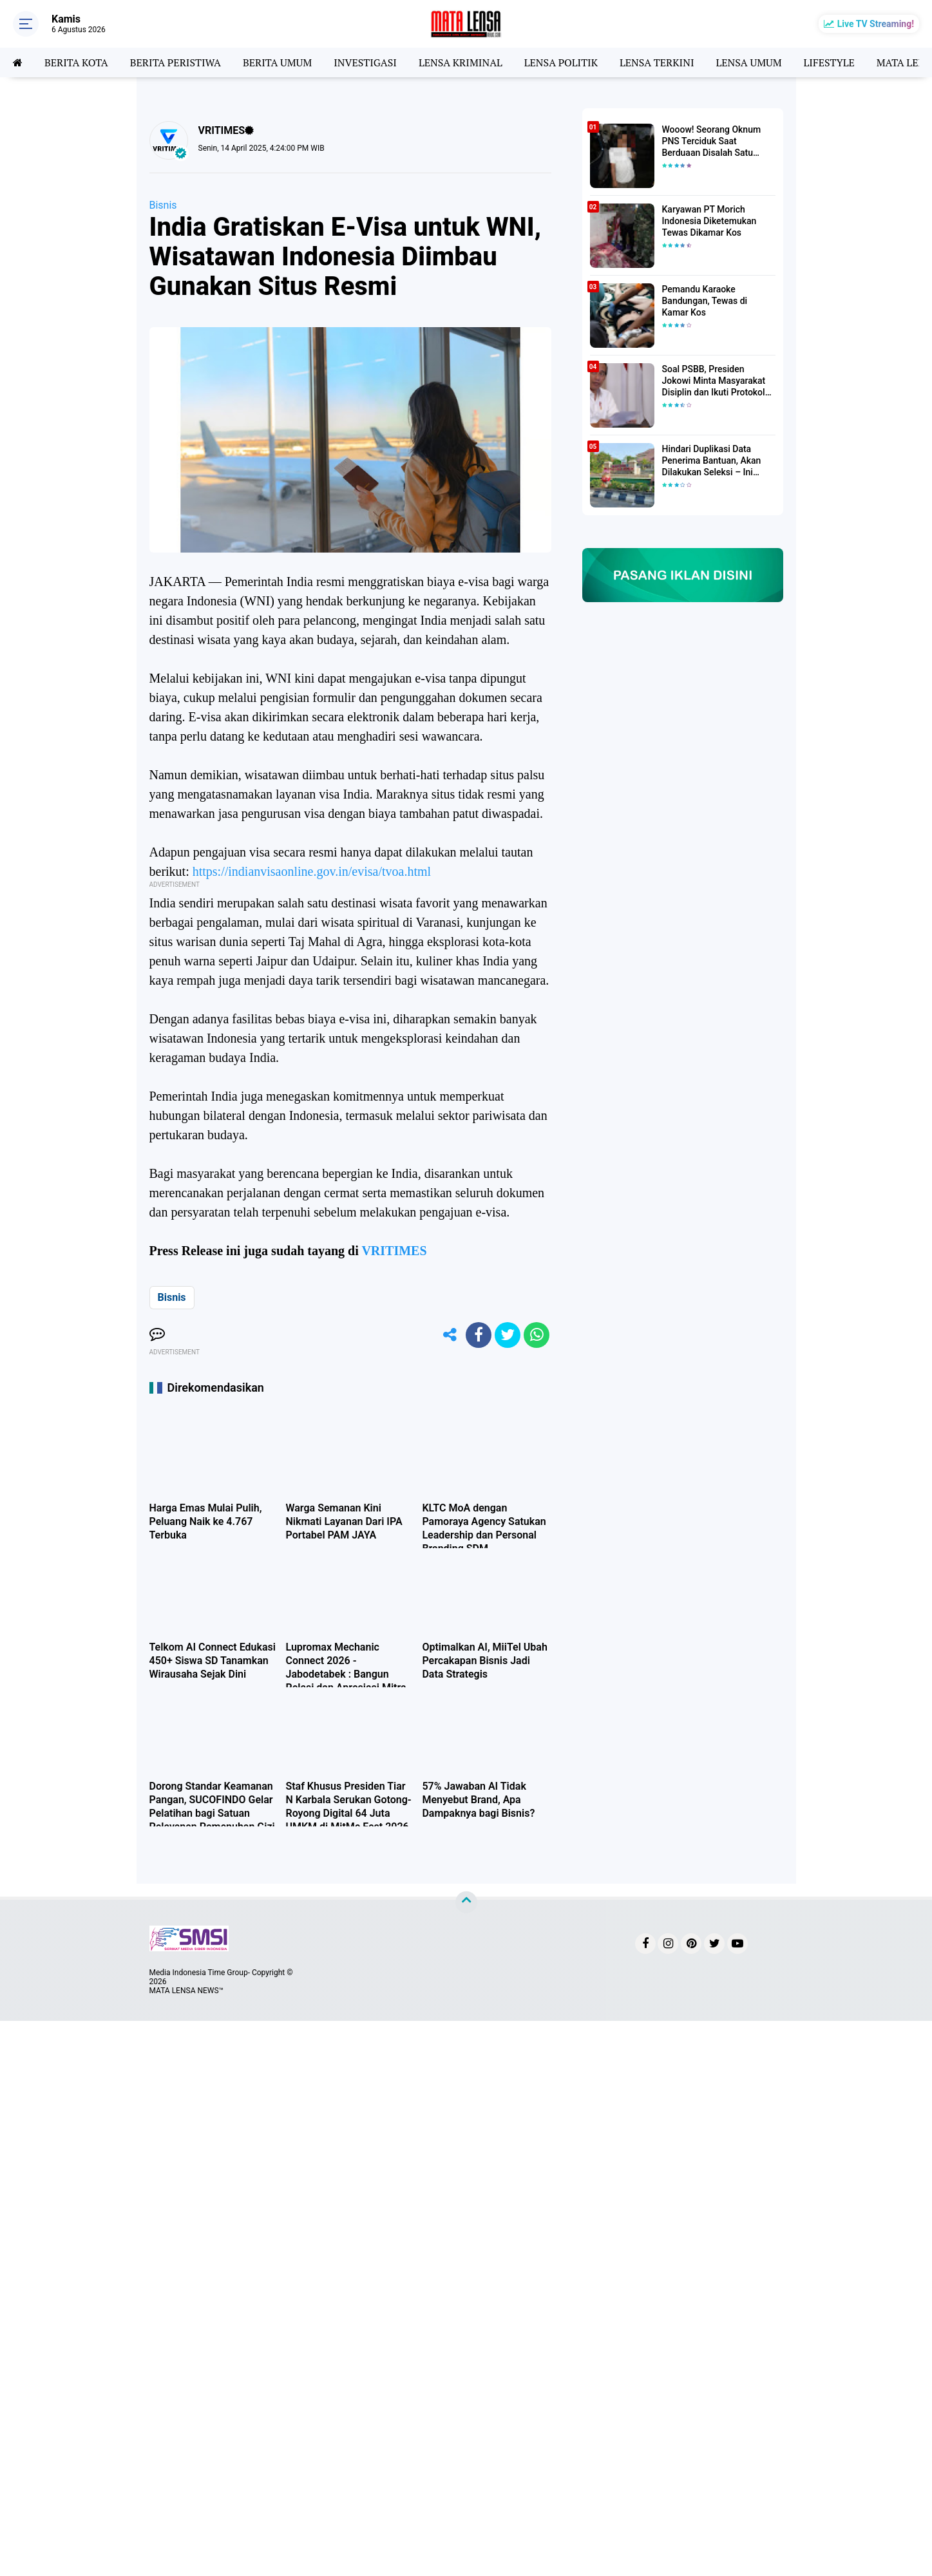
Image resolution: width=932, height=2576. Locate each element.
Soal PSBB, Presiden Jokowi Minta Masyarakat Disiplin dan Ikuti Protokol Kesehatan (714, 381)
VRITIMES (393, 1251)
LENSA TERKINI (657, 62)
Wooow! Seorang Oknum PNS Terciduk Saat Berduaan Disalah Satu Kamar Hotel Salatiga (711, 141)
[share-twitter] (507, 1335)
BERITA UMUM (277, 62)
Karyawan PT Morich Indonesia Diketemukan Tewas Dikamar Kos (709, 221)
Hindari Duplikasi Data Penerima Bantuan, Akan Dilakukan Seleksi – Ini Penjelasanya (711, 461)
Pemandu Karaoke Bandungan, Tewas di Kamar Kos (705, 300)
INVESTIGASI (365, 62)
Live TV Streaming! (875, 24)
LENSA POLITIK (561, 62)
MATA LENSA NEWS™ (186, 1990)
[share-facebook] (478, 1335)
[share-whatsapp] (536, 1335)
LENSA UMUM (748, 62)
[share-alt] (449, 1335)
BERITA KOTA (76, 62)
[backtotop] (466, 1902)
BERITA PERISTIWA (175, 62)
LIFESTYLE (829, 62)
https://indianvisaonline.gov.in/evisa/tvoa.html (312, 871)
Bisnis (163, 205)
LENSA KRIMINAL (460, 62)
